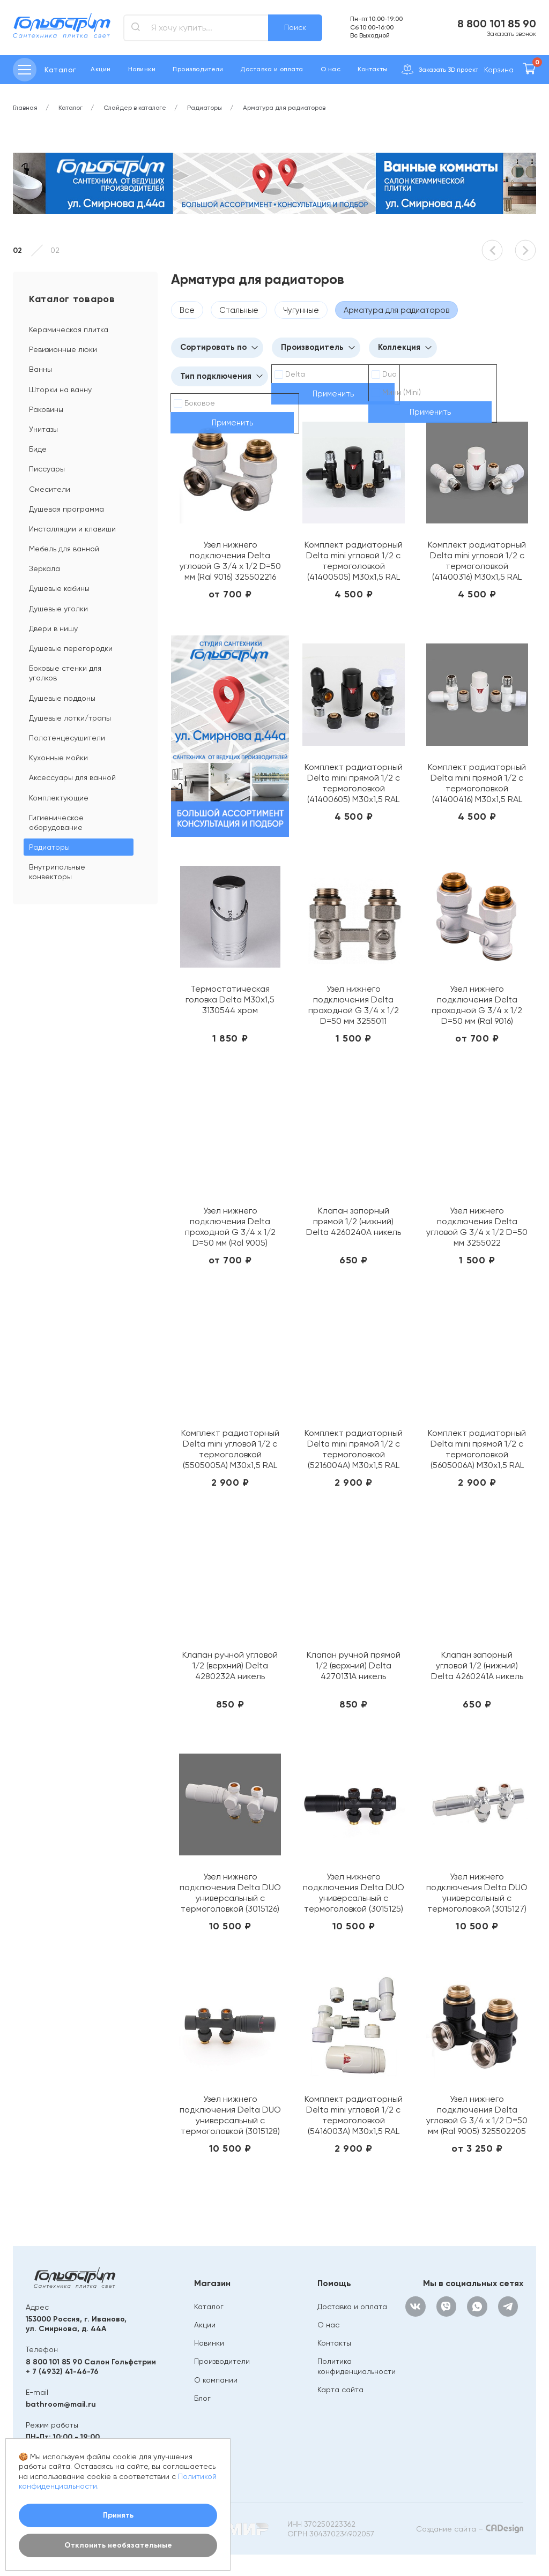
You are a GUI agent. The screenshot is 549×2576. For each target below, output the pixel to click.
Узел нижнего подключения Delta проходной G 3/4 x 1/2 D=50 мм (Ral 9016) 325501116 (477, 1005)
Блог (202, 2398)
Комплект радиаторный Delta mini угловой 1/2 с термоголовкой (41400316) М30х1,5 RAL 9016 (477, 561)
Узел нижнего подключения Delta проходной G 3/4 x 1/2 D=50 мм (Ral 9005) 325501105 (230, 1226)
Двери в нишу (53, 628)
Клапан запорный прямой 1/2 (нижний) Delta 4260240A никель (353, 1221)
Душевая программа (66, 509)
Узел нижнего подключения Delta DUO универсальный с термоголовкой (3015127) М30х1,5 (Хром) (477, 1892)
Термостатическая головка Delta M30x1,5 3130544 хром (230, 999)
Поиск (295, 27)
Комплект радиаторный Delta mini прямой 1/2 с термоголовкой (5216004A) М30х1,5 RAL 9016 (354, 1449)
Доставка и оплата (271, 69)
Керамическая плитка (68, 329)
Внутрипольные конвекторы (57, 872)
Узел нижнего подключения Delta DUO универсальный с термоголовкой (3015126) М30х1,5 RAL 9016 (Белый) (230, 1892)
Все (187, 310)
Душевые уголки (58, 608)
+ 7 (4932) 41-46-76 (62, 2371)
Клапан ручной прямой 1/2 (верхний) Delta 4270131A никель (353, 1665)
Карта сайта (340, 2389)
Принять (118, 2515)
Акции (100, 69)
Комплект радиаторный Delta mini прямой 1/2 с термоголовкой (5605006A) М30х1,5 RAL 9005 (477, 1449)
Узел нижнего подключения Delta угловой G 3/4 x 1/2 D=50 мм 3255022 (477, 1226)
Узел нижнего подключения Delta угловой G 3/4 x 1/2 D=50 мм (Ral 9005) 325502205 (477, 2115)
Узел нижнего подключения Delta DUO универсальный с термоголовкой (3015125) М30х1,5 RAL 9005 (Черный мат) (353, 1892)
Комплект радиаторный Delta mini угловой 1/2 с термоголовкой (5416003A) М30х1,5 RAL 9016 (354, 2115)
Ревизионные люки (63, 349)
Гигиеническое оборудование (56, 822)
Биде (38, 449)
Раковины (46, 409)
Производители (198, 69)
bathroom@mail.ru (61, 2404)
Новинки (141, 69)
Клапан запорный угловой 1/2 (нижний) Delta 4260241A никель (477, 1665)
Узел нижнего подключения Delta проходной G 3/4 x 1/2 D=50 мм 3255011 (353, 1005)
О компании (216, 2380)
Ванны (40, 369)
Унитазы (43, 429)
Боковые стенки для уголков (65, 673)
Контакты (373, 69)
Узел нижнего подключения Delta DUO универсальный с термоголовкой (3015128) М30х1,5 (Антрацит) (230, 2115)
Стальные (238, 310)
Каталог (209, 2306)
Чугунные (301, 310)
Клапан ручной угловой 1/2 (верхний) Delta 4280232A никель (230, 1665)
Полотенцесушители (67, 737)
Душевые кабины (59, 588)
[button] (492, 250)
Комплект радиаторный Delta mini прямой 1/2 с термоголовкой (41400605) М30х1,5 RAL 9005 (354, 783)
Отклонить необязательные (118, 2545)
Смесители (49, 489)
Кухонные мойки (58, 757)
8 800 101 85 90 (496, 23)
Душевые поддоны (62, 698)
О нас (330, 69)
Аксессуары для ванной (72, 777)
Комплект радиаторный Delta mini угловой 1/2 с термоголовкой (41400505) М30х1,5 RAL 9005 (354, 561)
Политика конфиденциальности (356, 2366)
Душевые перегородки (71, 648)
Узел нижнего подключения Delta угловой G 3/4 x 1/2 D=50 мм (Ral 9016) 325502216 (230, 561)
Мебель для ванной (64, 548)
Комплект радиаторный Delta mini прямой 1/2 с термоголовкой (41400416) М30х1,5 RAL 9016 (477, 783)
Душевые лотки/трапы (70, 718)
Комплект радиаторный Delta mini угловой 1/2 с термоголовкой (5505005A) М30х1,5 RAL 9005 (230, 1449)
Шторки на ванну (60, 389)
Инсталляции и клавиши (72, 529)
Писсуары (47, 469)
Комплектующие (58, 797)
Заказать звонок (511, 34)
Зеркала (44, 568)
